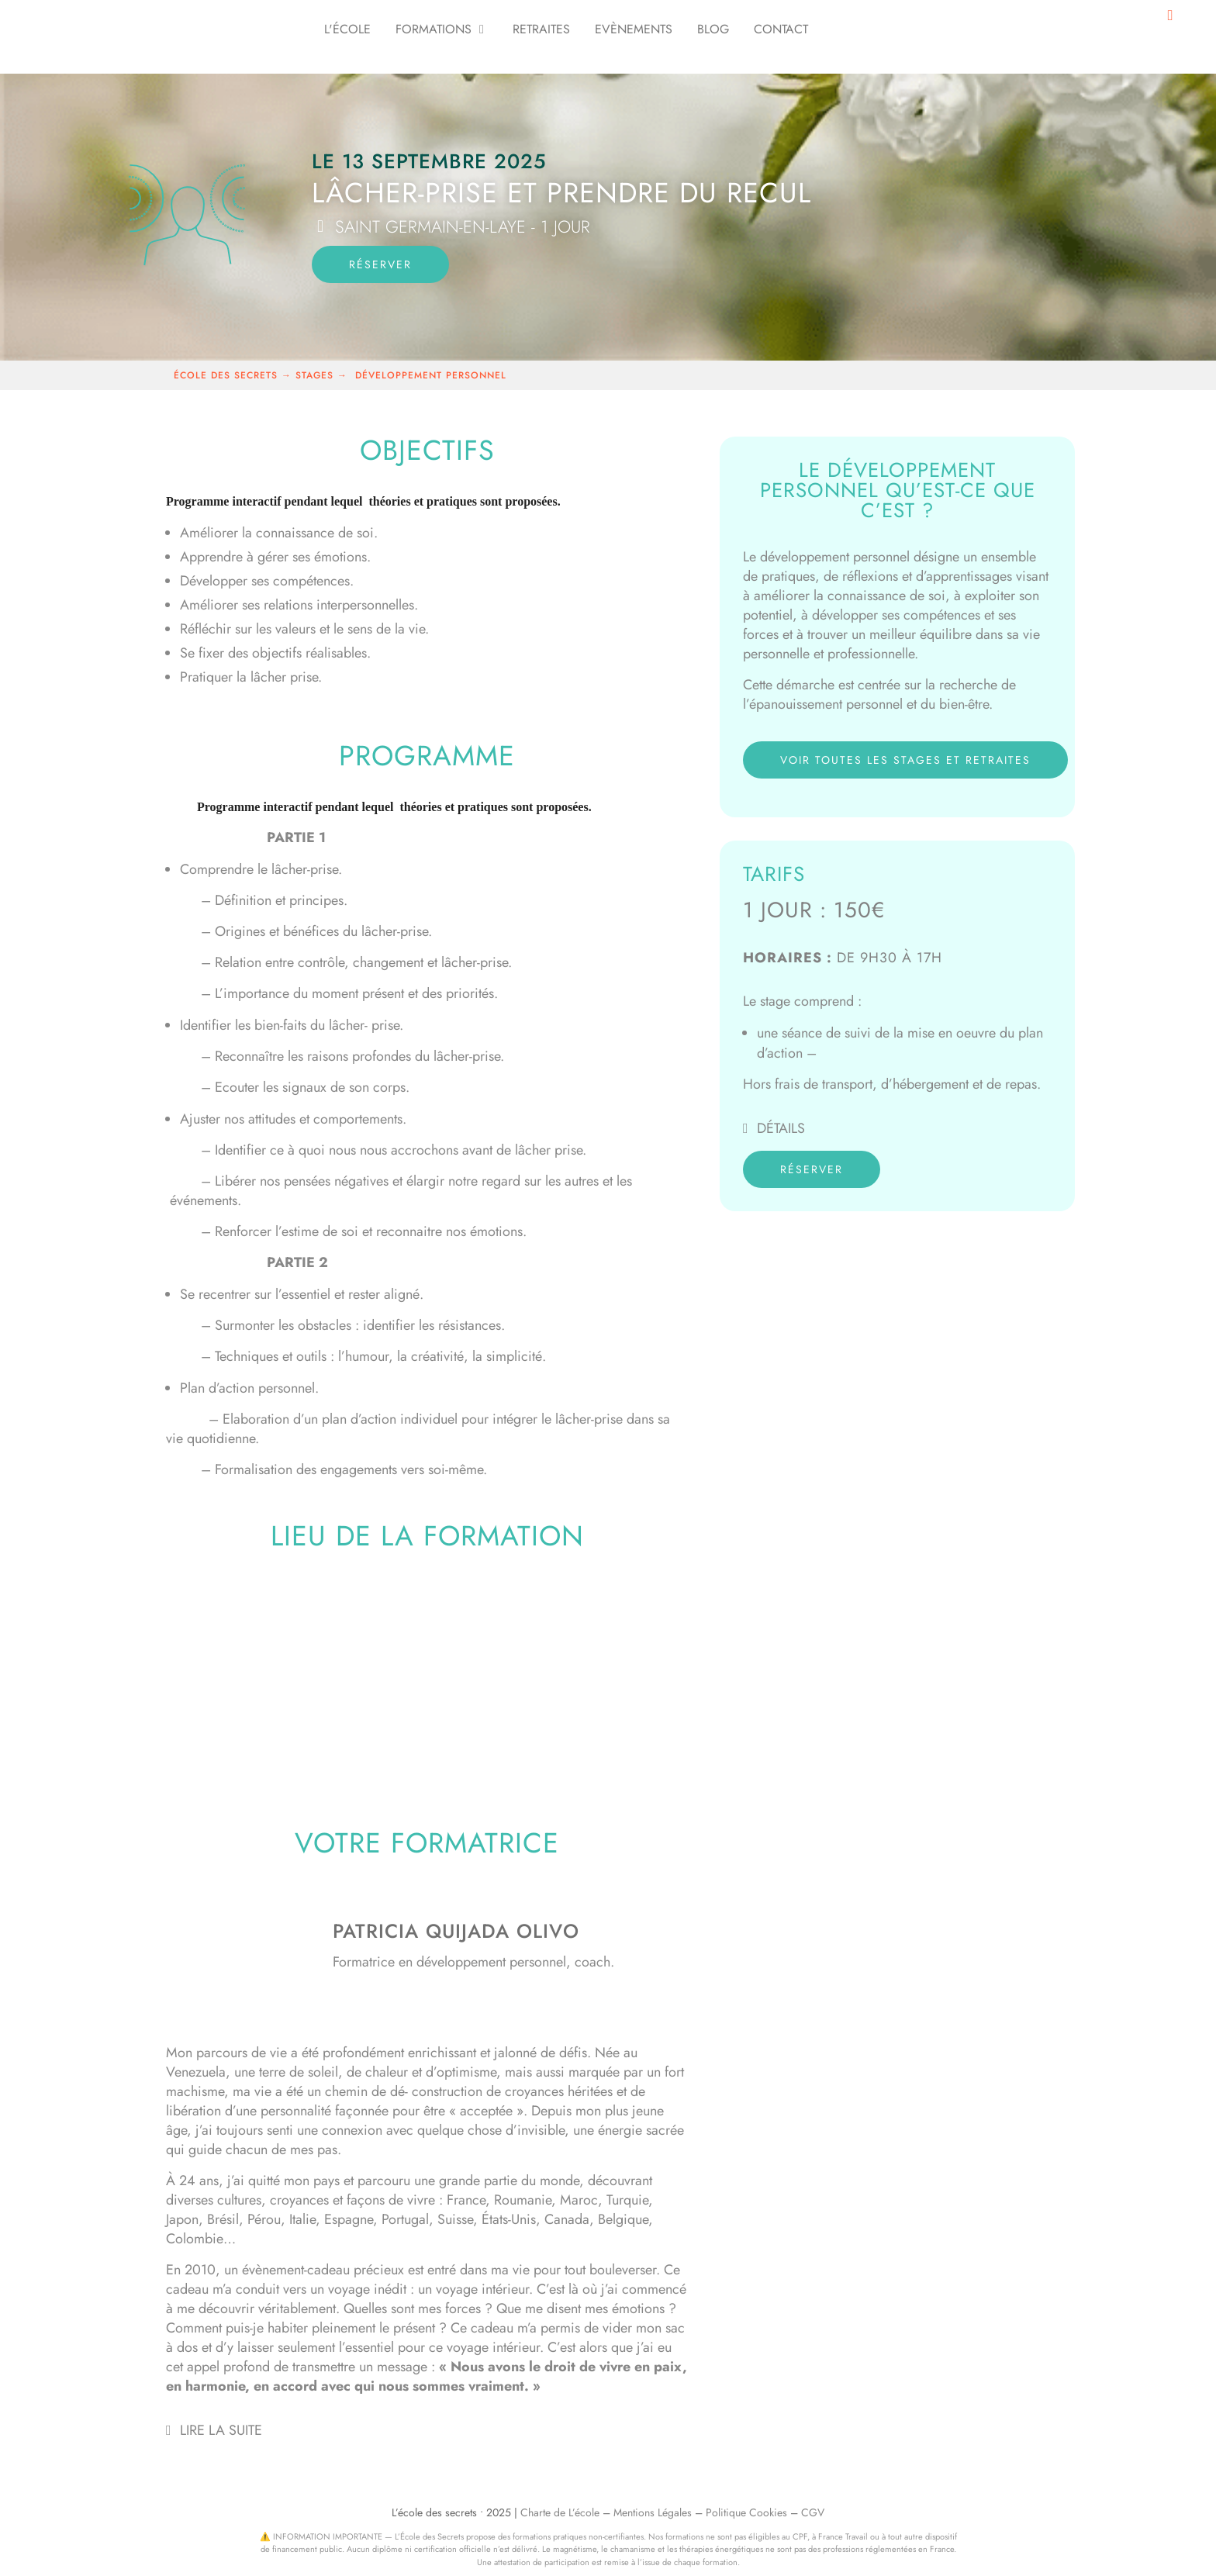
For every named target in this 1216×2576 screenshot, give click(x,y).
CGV (812, 2512)
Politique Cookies (746, 2512)
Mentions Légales (652, 2512)
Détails (781, 1128)
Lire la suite (221, 2430)
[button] (427, 2430)
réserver (380, 264)
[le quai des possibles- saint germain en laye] (427, 1682)
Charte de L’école (559, 2512)
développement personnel (430, 375)
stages (316, 375)
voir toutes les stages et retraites (905, 760)
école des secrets (226, 375)
